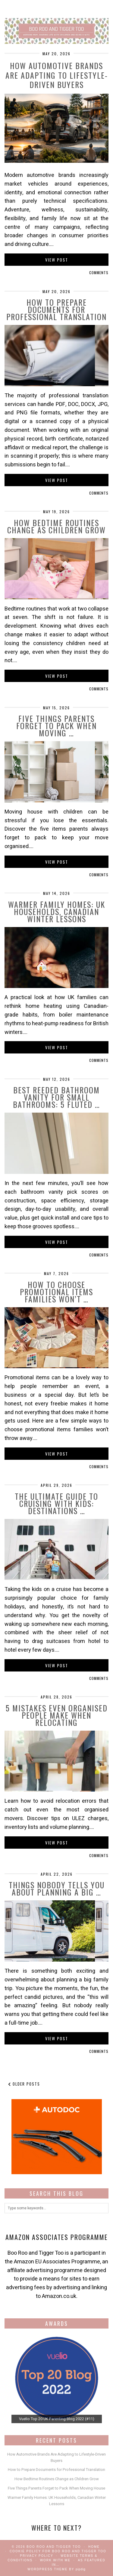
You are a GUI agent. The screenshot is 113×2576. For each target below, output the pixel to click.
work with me (55, 2560)
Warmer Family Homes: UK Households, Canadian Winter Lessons (56, 912)
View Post (56, 259)
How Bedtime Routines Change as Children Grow (56, 526)
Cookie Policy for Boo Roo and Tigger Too (58, 2551)
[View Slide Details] (56, 2378)
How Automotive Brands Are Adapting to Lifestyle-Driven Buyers (56, 75)
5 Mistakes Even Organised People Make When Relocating (57, 1715)
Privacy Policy (36, 2555)
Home (94, 2546)
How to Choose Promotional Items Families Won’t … (56, 1292)
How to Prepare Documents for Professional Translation (56, 309)
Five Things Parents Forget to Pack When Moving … (56, 726)
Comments (98, 272)
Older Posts (24, 2084)
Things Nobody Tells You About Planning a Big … (57, 1888)
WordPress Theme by (56, 2569)
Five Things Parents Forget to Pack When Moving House (56, 2488)
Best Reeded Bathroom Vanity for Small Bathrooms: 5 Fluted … (56, 1097)
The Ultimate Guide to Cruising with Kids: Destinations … (56, 1503)
